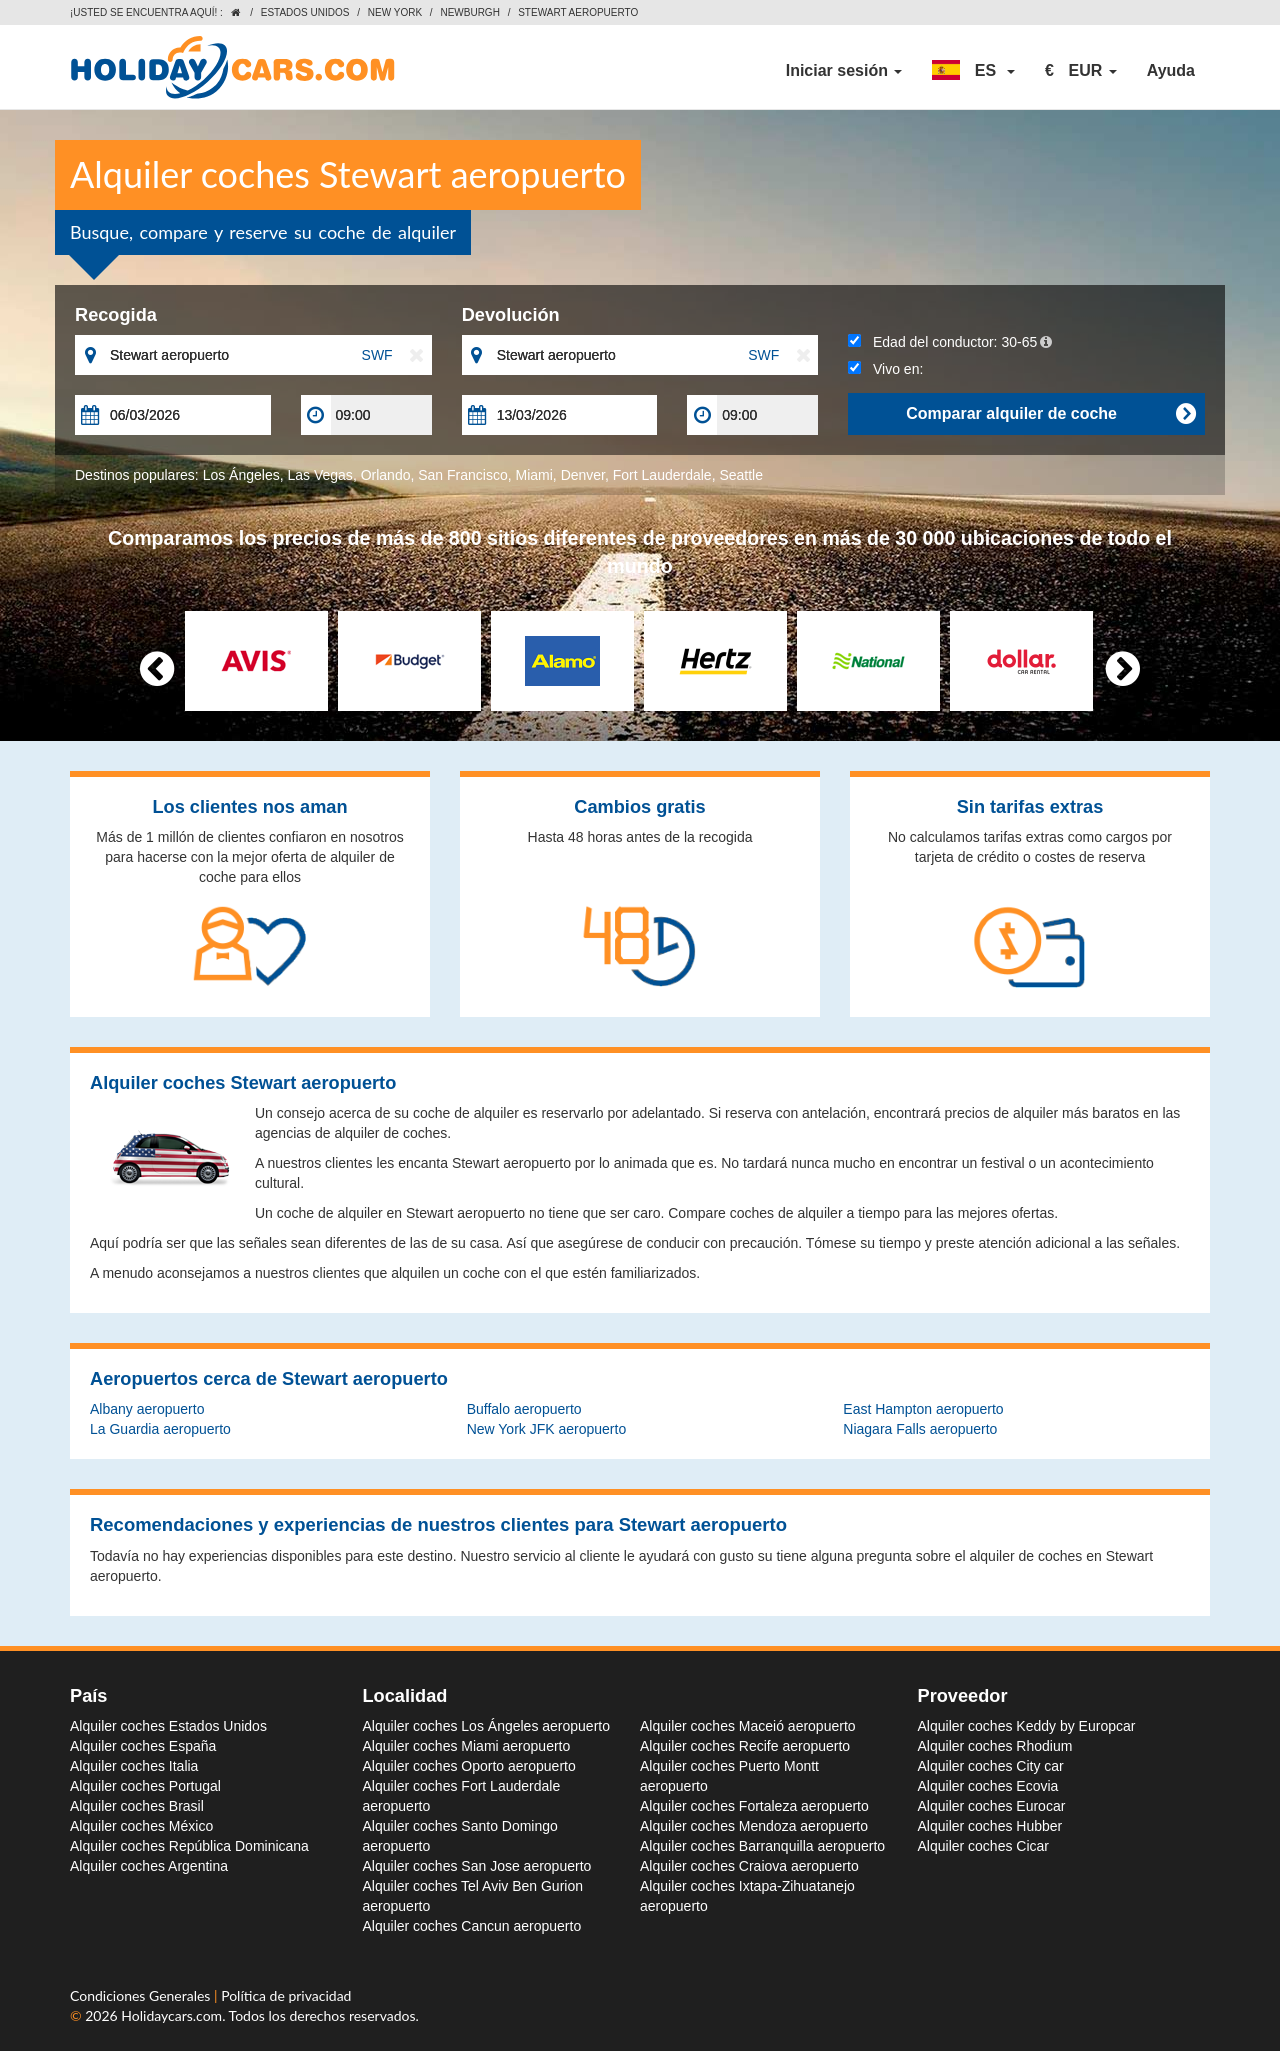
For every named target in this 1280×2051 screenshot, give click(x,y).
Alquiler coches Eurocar (992, 1806)
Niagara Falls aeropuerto (920, 1429)
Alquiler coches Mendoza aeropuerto (754, 1826)
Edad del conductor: (950, 342)
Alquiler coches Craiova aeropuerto (749, 1866)
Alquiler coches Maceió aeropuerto (748, 1726)
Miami (534, 475)
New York (395, 12)
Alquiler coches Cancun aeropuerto (472, 1926)
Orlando (386, 475)
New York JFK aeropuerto (547, 1429)
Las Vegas (319, 475)
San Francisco (462, 475)
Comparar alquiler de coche (1050, 414)
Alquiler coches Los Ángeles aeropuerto (487, 1726)
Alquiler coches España (143, 1746)
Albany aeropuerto (147, 1409)
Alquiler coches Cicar (984, 1846)
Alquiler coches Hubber (990, 1826)
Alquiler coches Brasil (137, 1806)
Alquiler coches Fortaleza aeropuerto (754, 1806)
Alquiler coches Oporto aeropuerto (469, 1766)
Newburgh (469, 12)
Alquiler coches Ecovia (988, 1786)
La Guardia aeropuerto (160, 1429)
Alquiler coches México (141, 1826)
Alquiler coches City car (991, 1766)
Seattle (741, 475)
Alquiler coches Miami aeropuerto (467, 1746)
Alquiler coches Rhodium (995, 1746)
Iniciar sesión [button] (844, 70)
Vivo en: (885, 369)
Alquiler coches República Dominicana (189, 1846)
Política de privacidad (286, 1995)
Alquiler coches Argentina (149, 1866)
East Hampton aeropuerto (923, 1409)
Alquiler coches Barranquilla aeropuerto (762, 1846)
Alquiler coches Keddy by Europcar (1027, 1726)
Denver (583, 475)
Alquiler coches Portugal (145, 1786)
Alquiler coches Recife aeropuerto (745, 1746)
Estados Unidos (305, 12)
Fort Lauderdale (662, 475)
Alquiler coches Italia (134, 1766)
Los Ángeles (241, 475)
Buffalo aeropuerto (524, 1409)
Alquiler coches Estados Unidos (168, 1726)
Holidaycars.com (171, 2015)
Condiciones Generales (142, 1995)
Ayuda (1171, 70)
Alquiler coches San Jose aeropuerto (477, 1866)
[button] (973, 71)
